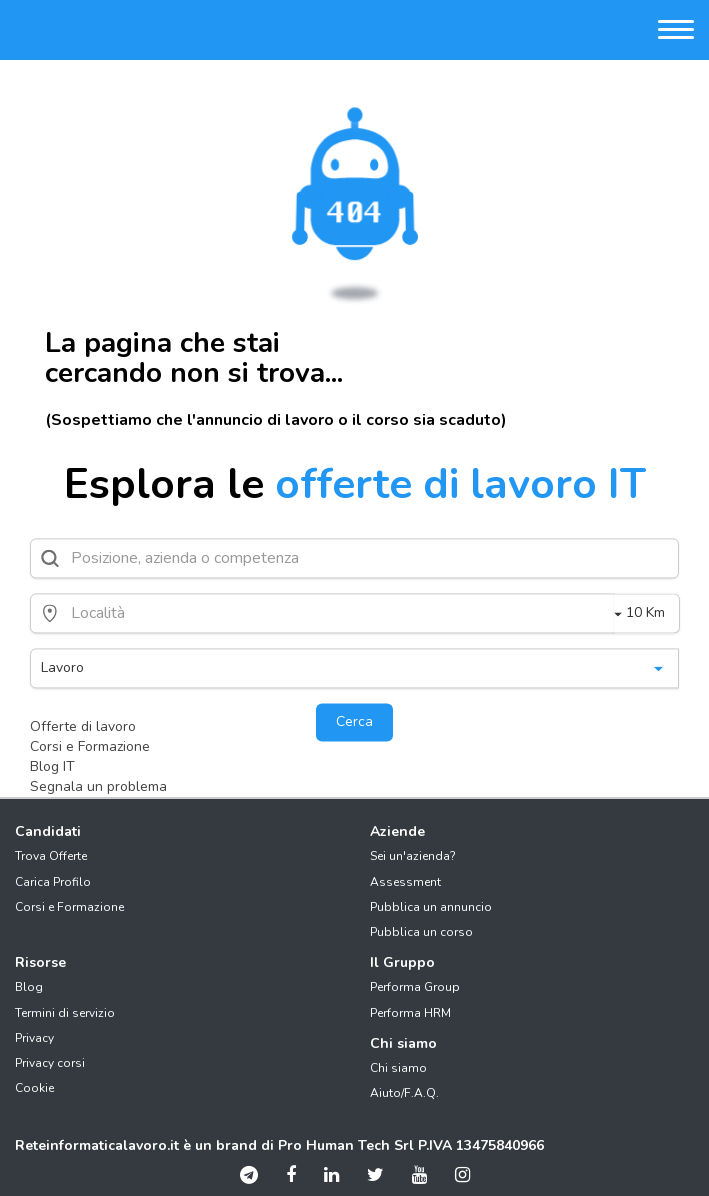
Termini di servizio (65, 1013)
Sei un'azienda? (413, 856)
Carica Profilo (53, 882)
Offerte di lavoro (83, 726)
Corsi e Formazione (90, 746)
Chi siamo (398, 1068)
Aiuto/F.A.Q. (404, 1093)
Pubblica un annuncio (431, 907)
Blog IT (52, 766)
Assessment (405, 882)
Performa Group (415, 987)
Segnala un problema (98, 786)
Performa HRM (410, 1013)
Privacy (34, 1038)
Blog (29, 987)
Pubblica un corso (421, 932)
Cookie (34, 1088)
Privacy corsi (50, 1063)
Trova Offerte (51, 856)
